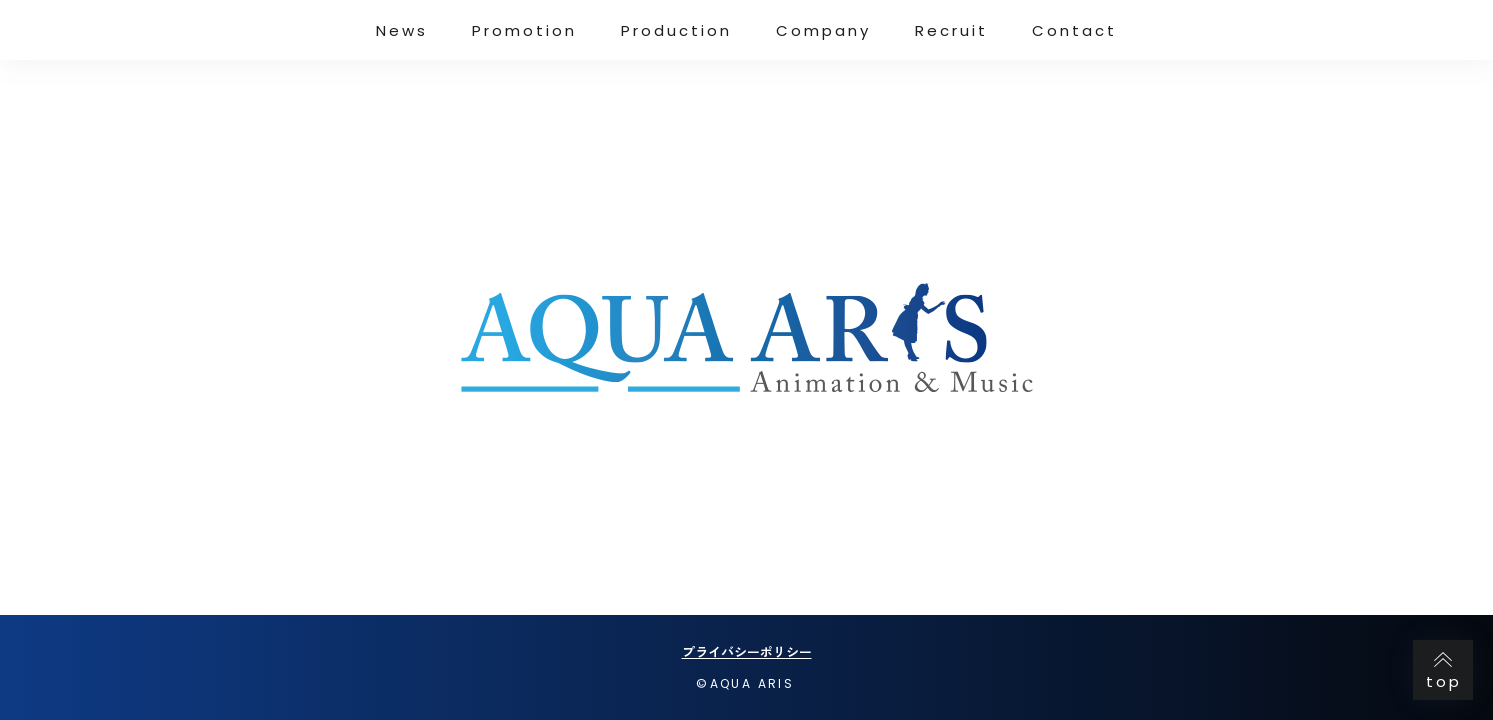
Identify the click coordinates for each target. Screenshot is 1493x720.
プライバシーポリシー (747, 651)
